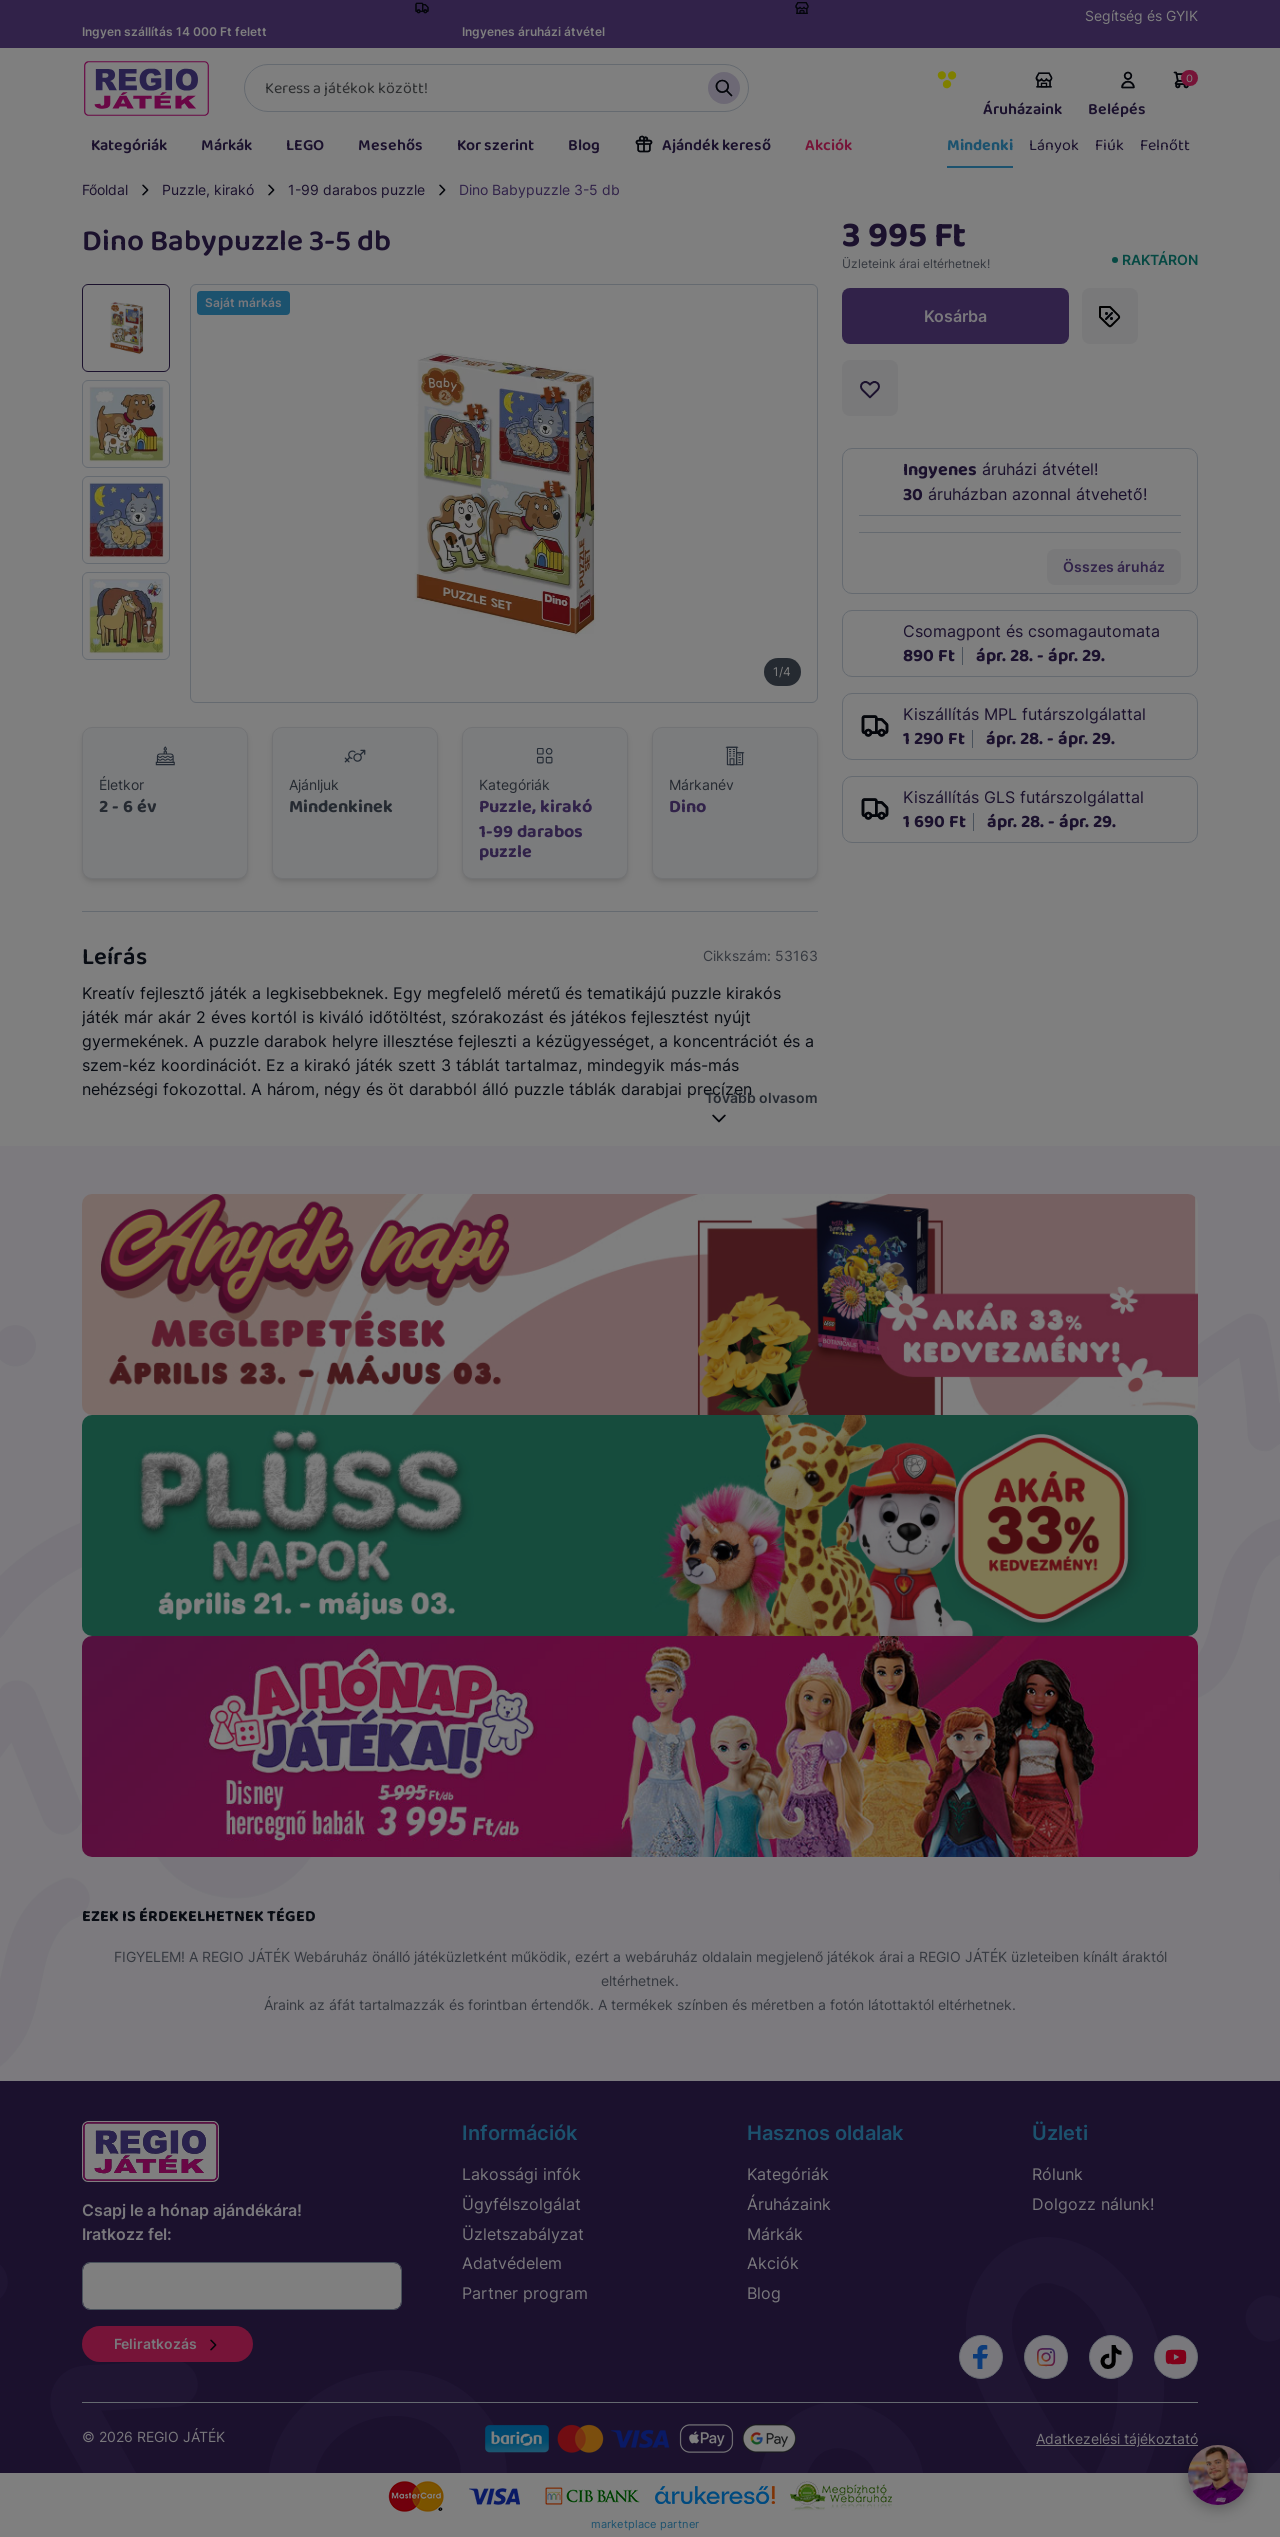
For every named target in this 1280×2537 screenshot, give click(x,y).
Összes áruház (1114, 566)
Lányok (1054, 145)
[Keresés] (496, 88)
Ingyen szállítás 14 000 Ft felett (174, 31)
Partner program (525, 2293)
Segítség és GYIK (1141, 15)
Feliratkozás (167, 2343)
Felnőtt (1165, 145)
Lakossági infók (521, 2174)
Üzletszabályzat (523, 2234)
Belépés (1117, 96)
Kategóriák (129, 145)
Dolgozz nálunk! (1093, 2204)
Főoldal (105, 189)
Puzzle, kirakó (208, 189)
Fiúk (1109, 145)
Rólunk (1057, 2174)
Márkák (226, 145)
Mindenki (980, 145)
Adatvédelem (512, 2263)
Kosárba (955, 316)
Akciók (828, 145)
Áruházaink (1022, 96)
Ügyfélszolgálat (521, 2204)
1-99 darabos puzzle (356, 189)
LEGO (305, 145)
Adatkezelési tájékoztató (1117, 2438)
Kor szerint (495, 145)
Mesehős (390, 145)
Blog (584, 145)
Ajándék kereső (702, 145)
